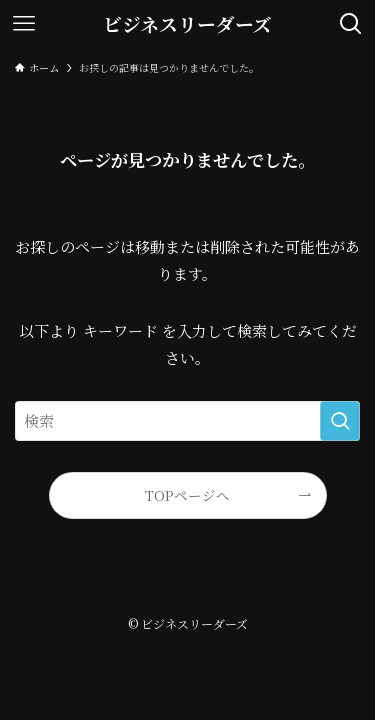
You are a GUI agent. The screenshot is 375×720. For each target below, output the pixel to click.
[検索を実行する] (340, 421)
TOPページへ (187, 495)
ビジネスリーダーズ (187, 24)
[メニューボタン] (24, 24)
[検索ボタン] (351, 24)
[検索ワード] (187, 421)
